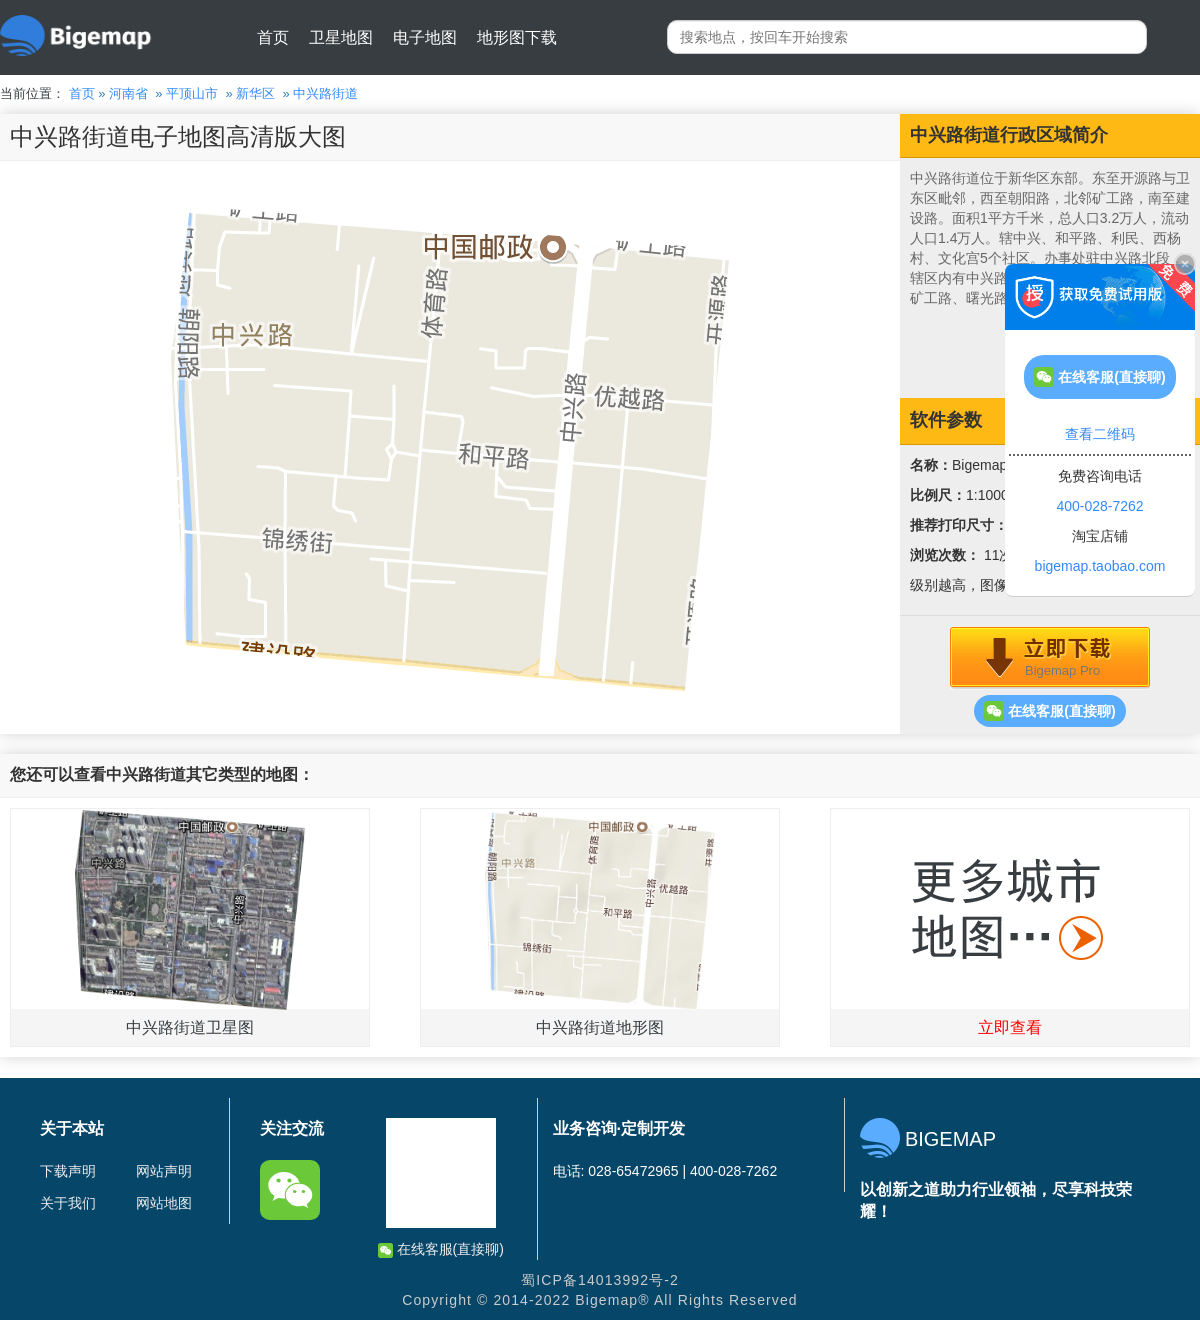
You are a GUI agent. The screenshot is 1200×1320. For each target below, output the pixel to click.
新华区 (255, 93)
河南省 (128, 93)
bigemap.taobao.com (1100, 566)
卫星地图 (341, 37)
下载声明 (68, 1171)
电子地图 (425, 37)
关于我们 (68, 1203)
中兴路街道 (325, 93)
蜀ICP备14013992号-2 (600, 1280)
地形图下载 (517, 37)
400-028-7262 (1099, 506)
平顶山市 (192, 93)
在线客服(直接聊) (1049, 711)
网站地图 (164, 1203)
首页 (273, 37)
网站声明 (164, 1171)
